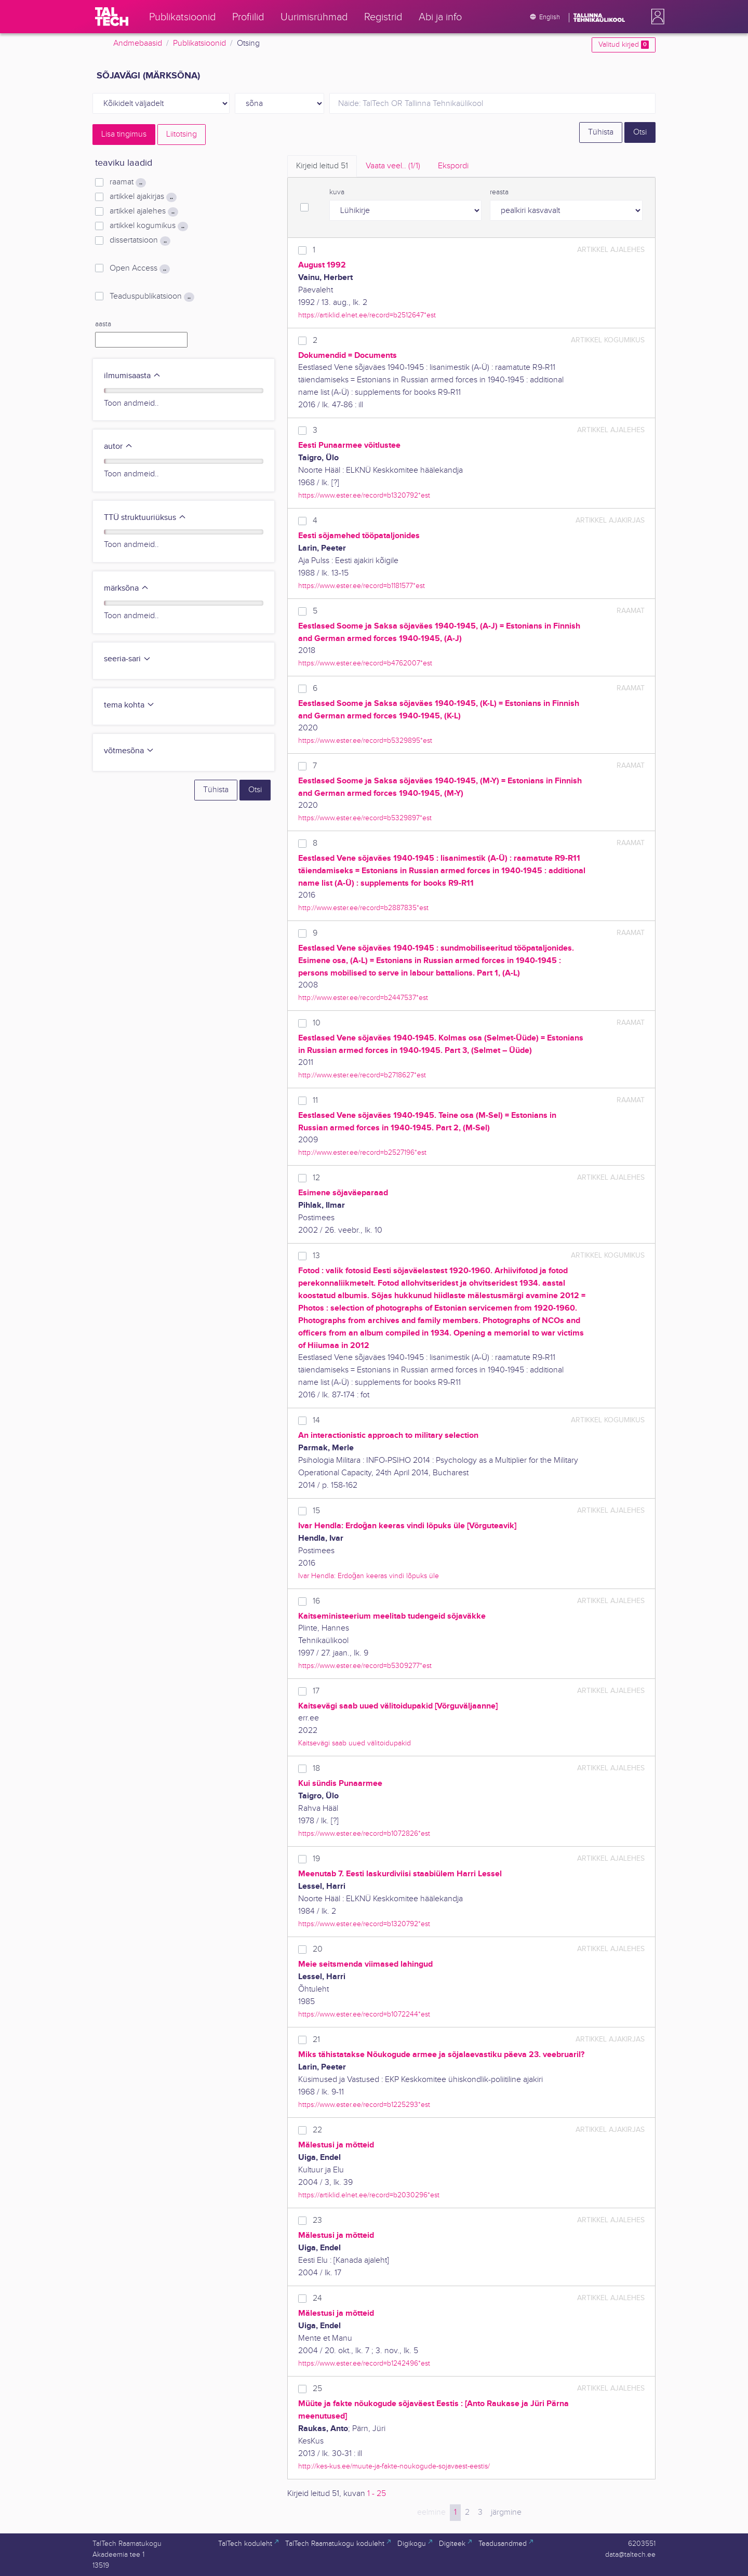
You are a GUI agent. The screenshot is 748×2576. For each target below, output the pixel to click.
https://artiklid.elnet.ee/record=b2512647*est (367, 315)
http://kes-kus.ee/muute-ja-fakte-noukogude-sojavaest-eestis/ (394, 2466)
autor (118, 446)
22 (317, 2130)
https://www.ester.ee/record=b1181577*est (361, 585)
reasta (499, 192)
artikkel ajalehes (144, 211)
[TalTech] (111, 16)
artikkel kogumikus (149, 226)
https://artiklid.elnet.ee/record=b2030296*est (368, 2195)
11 (315, 1100)
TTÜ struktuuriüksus (145, 518)
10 (316, 1023)
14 (316, 1420)
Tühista (600, 132)
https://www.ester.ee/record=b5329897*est (365, 817)
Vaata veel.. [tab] (393, 166)
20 (318, 1949)
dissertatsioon (140, 240)
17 (316, 1691)
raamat (128, 182)
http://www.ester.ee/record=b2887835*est (363, 907)
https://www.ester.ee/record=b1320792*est (364, 495)
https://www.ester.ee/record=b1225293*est (364, 2104)
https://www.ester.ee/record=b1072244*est (364, 2014)
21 (316, 2040)
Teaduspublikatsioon (152, 296)
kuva (336, 192)
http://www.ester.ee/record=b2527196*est (362, 1152)
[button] (656, 16)
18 (316, 1768)
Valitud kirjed (623, 45)
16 (316, 1601)
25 (317, 2389)
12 (316, 1178)
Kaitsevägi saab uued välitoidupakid (354, 1743)
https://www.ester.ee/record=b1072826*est (364, 1833)
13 (316, 1256)
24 (317, 2298)
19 (316, 1859)
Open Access (140, 268)
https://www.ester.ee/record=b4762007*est (365, 663)
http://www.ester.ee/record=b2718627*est (362, 1075)
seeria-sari (127, 659)
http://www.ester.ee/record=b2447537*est (363, 997)
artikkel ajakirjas (143, 197)
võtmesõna (129, 751)
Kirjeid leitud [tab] (322, 166)
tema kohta (129, 705)
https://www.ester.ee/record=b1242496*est (364, 2363)
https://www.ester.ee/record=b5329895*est (365, 740)
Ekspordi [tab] (453, 166)
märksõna (126, 588)
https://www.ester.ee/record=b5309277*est (365, 1665)
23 (317, 2220)
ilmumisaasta (132, 376)
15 (316, 1511)
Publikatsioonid (199, 43)
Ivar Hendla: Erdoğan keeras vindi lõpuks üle (368, 1575)
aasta (103, 324)
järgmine (506, 2512)
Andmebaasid (137, 43)
